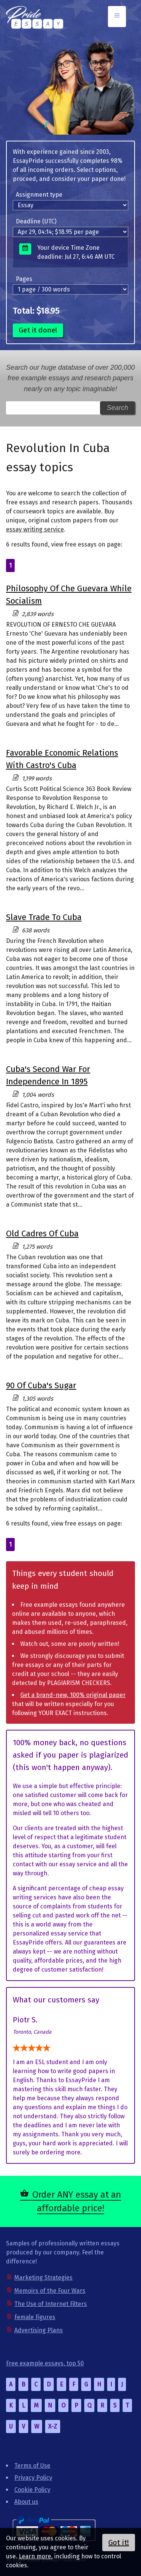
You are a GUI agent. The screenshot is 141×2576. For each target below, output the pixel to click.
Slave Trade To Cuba (44, 917)
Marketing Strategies (43, 2277)
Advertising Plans (38, 2330)
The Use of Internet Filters (50, 2303)
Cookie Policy (32, 2489)
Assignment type (39, 194)
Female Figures (34, 2317)
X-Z (52, 2426)
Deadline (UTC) (36, 221)
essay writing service (35, 529)
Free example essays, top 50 (45, 2363)
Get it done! (38, 330)
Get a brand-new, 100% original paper (73, 1695)
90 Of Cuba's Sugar (41, 1385)
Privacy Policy (33, 2477)
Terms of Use (32, 2465)
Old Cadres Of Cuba (42, 1233)
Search (117, 407)
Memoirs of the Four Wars (49, 2290)
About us (26, 2501)
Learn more (35, 2556)
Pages (24, 278)
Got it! (118, 2542)
